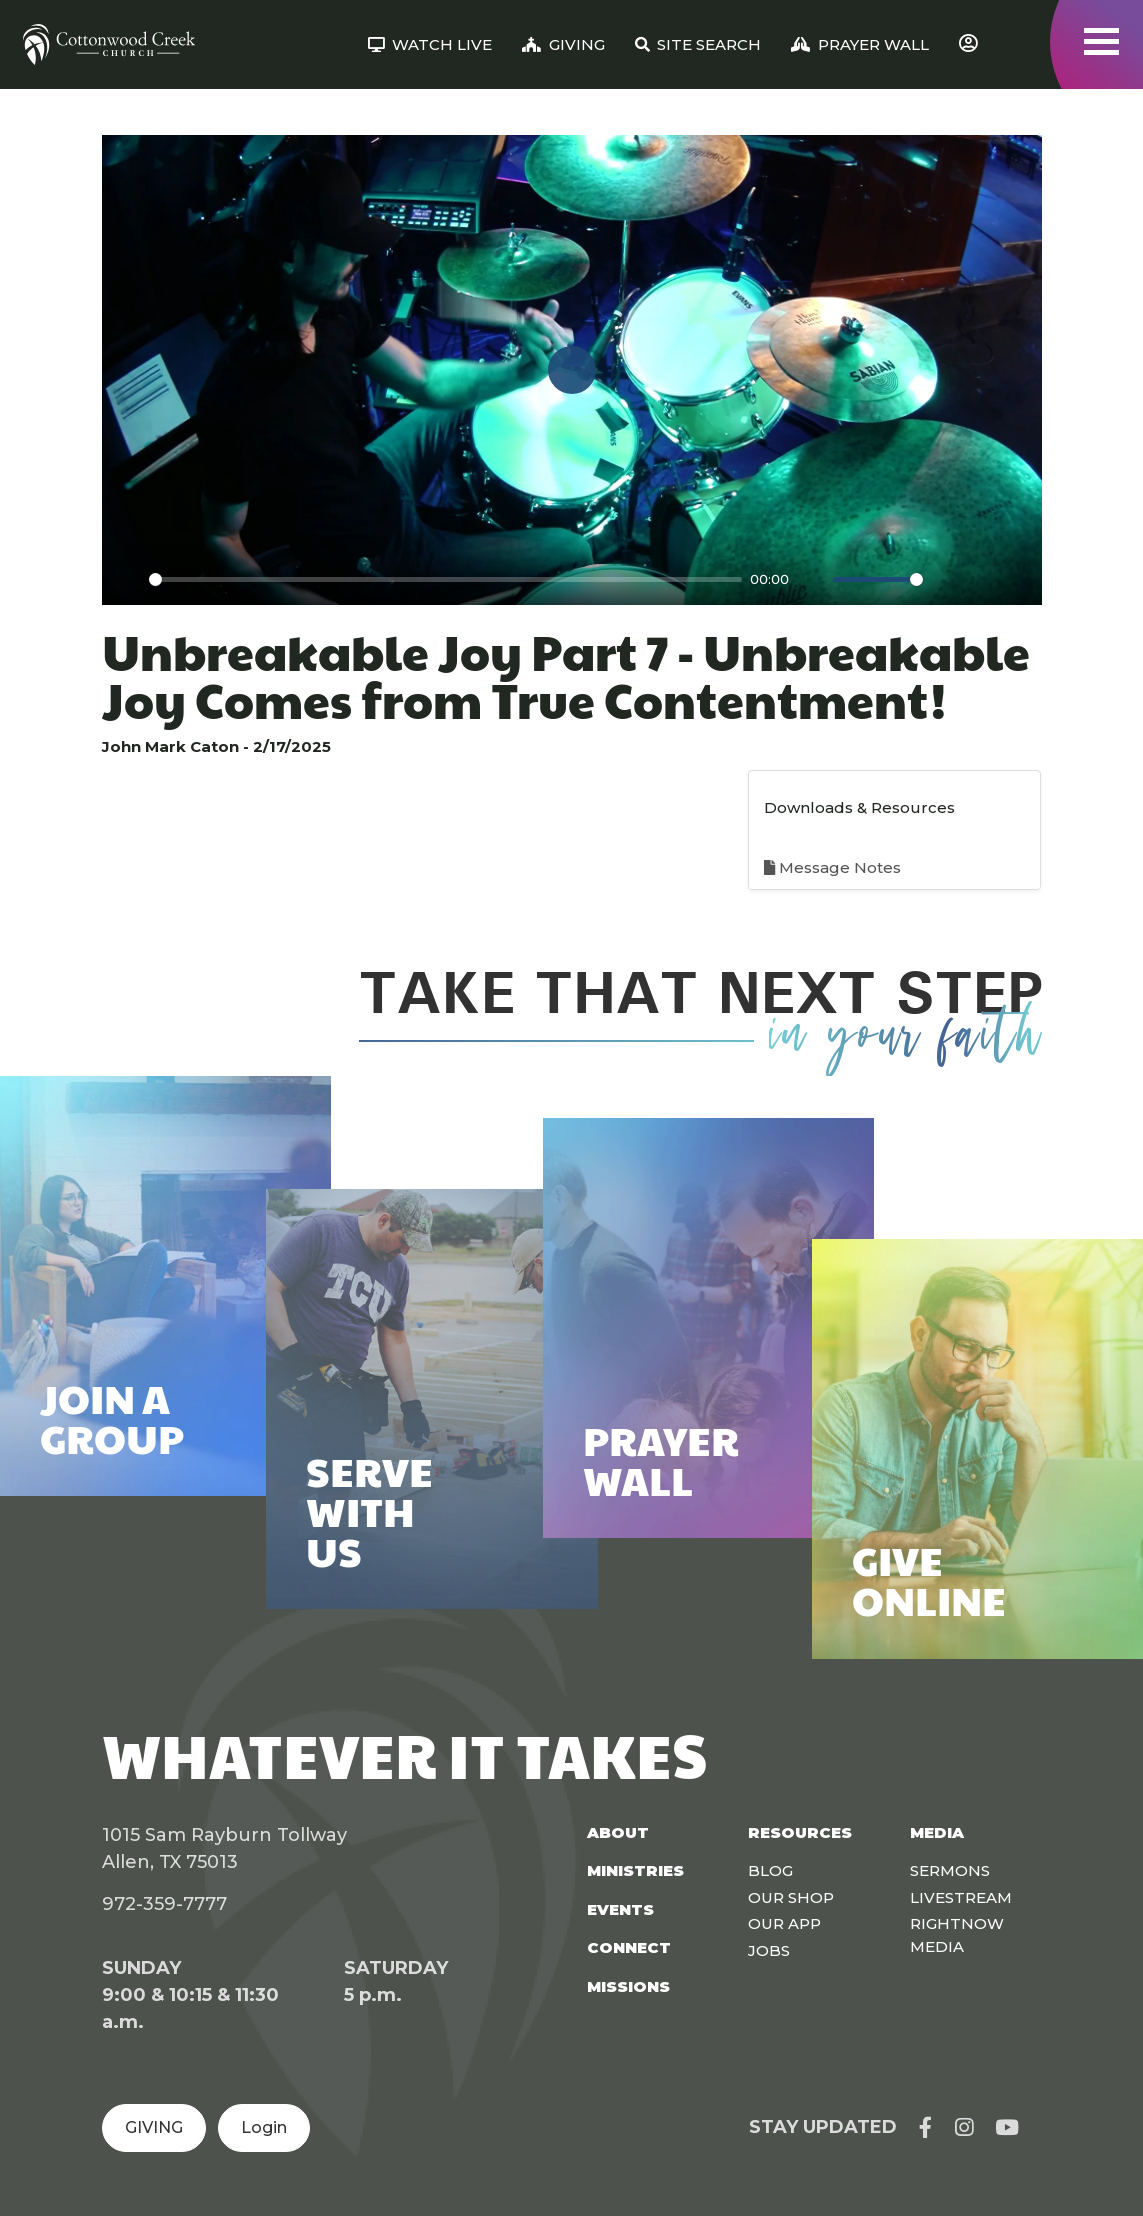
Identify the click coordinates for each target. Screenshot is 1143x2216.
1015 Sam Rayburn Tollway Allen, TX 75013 (224, 1848)
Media (937, 1832)
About (618, 1832)
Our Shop (791, 1897)
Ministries (635, 1870)
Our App (784, 1923)
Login (264, 2127)
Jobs (769, 1950)
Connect (629, 1947)
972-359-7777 (164, 1904)
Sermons (950, 1870)
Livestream (961, 1897)
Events (620, 1909)
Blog (770, 1870)
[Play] (128, 579)
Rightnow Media (957, 1935)
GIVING (154, 2127)
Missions (628, 1986)
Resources (800, 1832)
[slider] (446, 579)
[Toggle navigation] (1101, 41)
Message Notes (832, 867)
